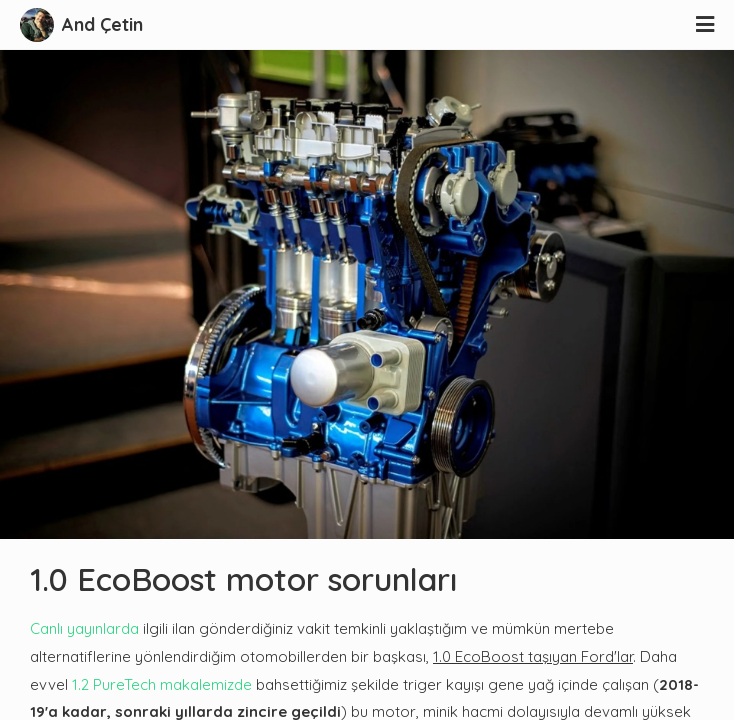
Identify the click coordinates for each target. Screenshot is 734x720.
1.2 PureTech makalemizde (162, 684)
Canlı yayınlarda (84, 628)
